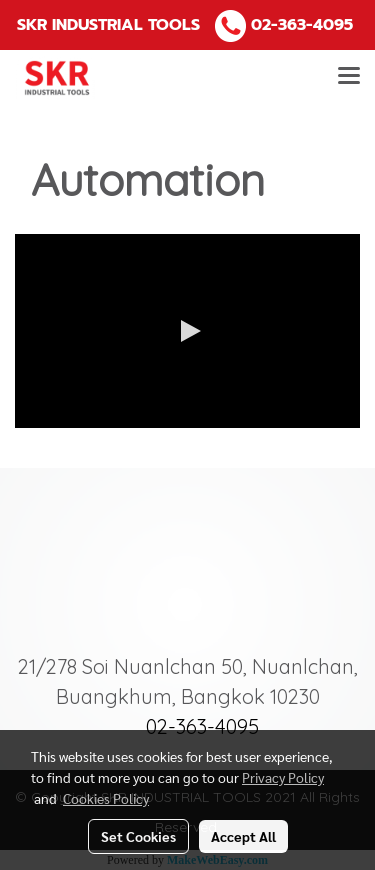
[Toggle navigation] (349, 78)
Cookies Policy (106, 798)
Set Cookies (138, 836)
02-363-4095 (302, 25)
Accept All (243, 836)
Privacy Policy (283, 777)
